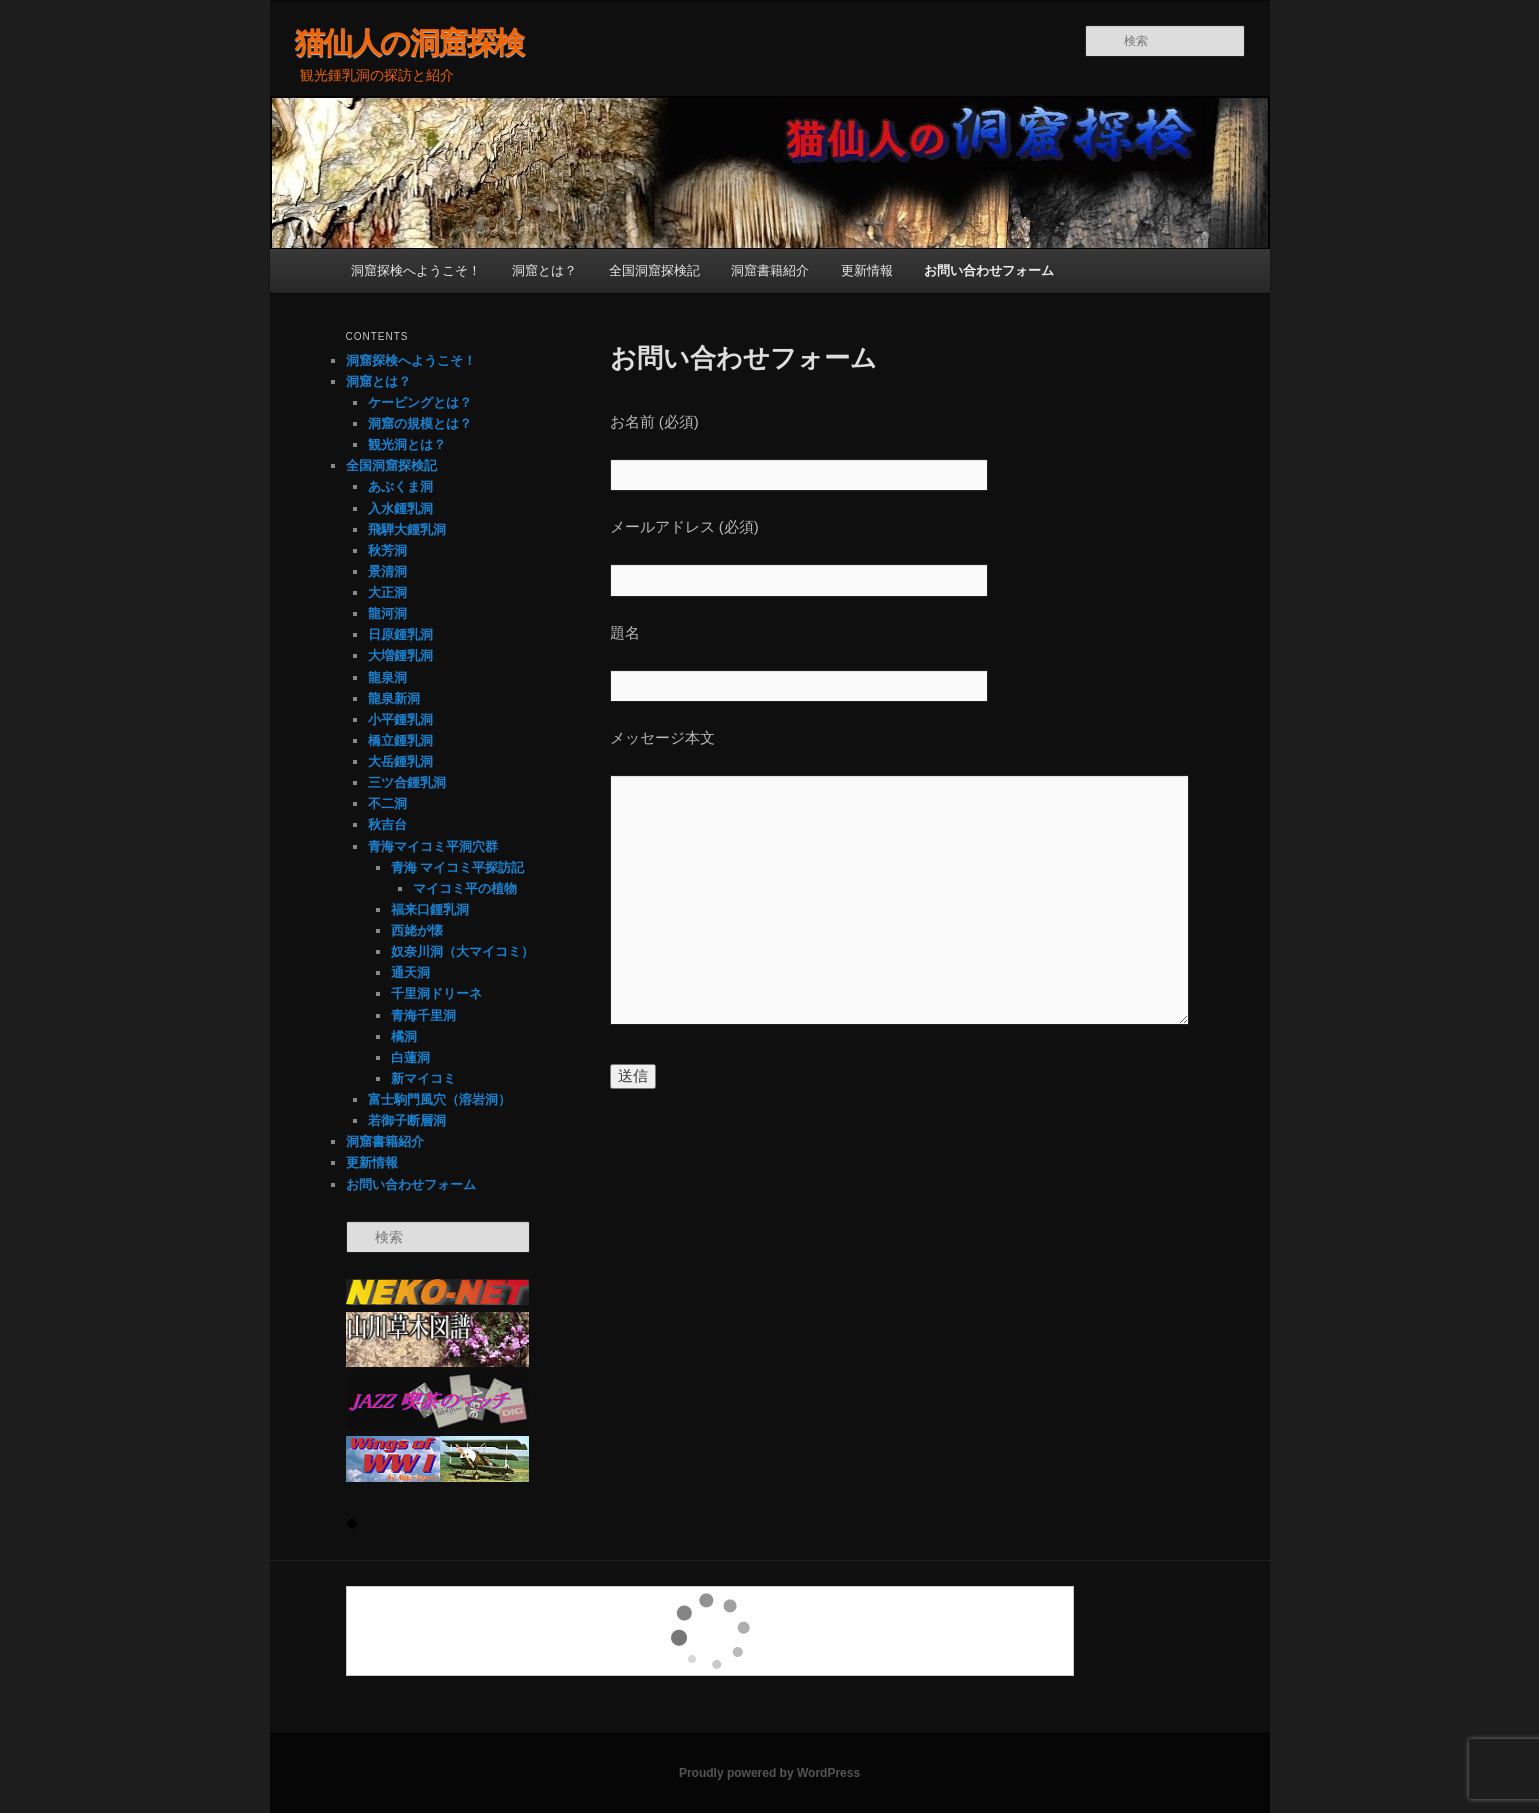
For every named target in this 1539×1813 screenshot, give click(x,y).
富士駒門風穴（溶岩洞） (439, 1099)
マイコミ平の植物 (465, 888)
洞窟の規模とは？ (420, 423)
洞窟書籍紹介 (770, 270)
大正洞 (387, 592)
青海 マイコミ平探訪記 (458, 867)
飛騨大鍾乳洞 (407, 529)
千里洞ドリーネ (436, 993)
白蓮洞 (410, 1057)
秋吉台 (387, 824)
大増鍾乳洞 (400, 655)
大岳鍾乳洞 (400, 761)
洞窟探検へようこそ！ (416, 270)
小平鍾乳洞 (400, 719)
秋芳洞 (387, 550)
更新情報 (867, 270)
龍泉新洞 (394, 698)
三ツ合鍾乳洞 (407, 782)
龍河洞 (387, 613)
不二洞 (387, 803)
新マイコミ (423, 1078)
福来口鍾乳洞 (430, 909)
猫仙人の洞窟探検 (409, 42)
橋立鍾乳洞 (400, 740)
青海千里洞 (423, 1015)
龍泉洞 (387, 677)
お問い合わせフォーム (989, 270)
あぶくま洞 (400, 486)
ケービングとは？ (420, 402)
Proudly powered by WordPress (769, 1773)
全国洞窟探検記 (654, 270)
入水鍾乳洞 (400, 508)
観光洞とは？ (407, 444)
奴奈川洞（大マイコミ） (462, 951)
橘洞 (404, 1036)
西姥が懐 (417, 930)
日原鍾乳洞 (400, 634)
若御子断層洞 (407, 1120)
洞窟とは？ (544, 270)
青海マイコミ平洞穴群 (433, 846)
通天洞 (410, 972)
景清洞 (387, 571)
